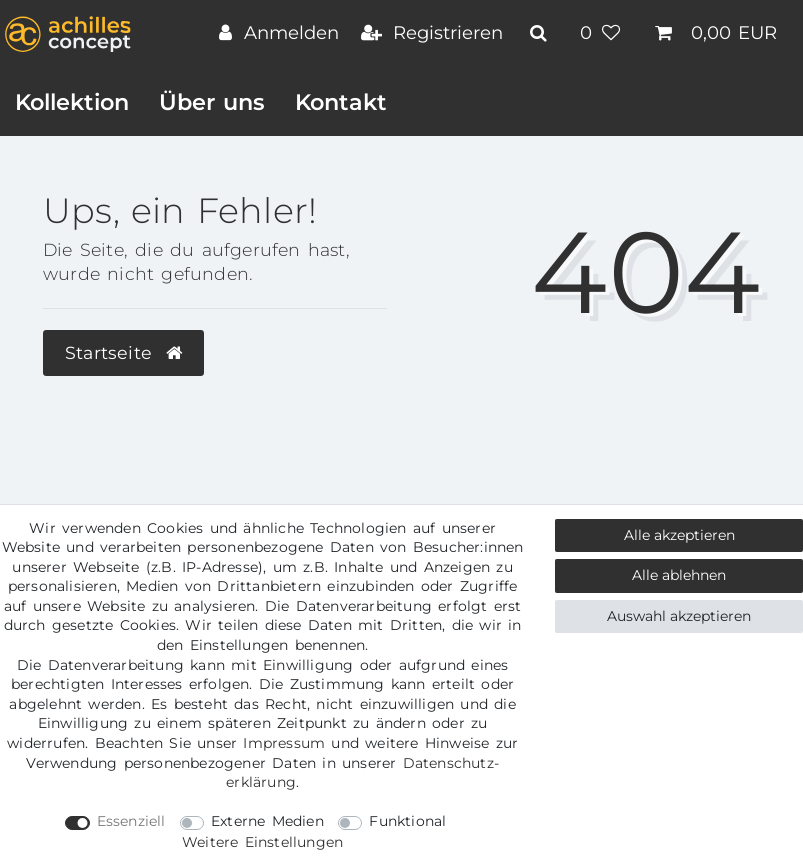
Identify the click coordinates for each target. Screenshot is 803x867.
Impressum (284, 743)
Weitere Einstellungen (262, 842)
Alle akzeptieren (679, 535)
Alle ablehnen (679, 575)
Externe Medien (267, 821)
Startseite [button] (123, 352)
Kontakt (341, 102)
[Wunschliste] (603, 35)
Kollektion (72, 102)
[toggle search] (541, 33)
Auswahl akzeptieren (679, 616)
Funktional (407, 821)
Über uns (212, 102)
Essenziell (131, 821)
